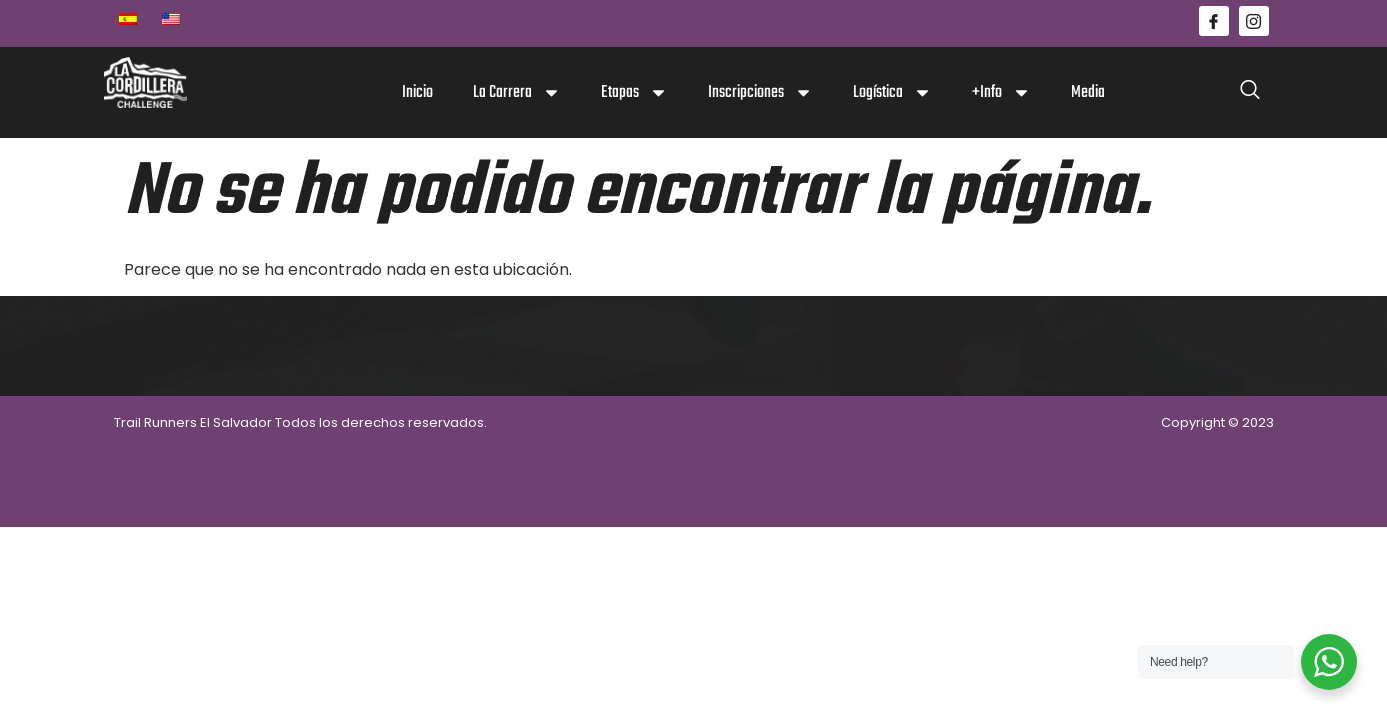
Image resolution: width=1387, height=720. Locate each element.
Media (1088, 92)
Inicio (417, 92)
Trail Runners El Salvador (193, 422)
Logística (892, 92)
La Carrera (517, 92)
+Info (1001, 92)
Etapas (634, 92)
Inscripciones (760, 92)
